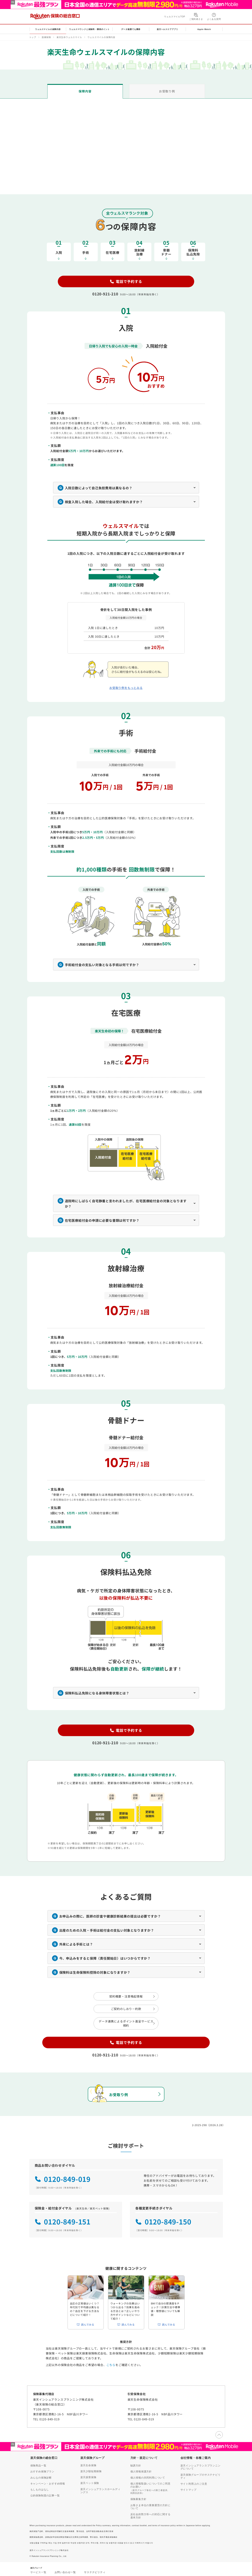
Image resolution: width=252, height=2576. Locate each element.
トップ (32, 37)
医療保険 (46, 37)
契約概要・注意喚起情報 (126, 1996)
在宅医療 (112, 249)
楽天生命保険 (88, 2462)
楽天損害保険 (88, 2474)
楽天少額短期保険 (91, 2468)
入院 (58, 249)
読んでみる (87, 2322)
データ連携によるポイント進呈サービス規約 (126, 2021)
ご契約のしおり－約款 (126, 2009)
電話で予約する (126, 281)
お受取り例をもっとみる (126, 688)
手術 (85, 249)
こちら (110, 2362)
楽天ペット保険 (89, 2480)
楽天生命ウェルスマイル (69, 37)
